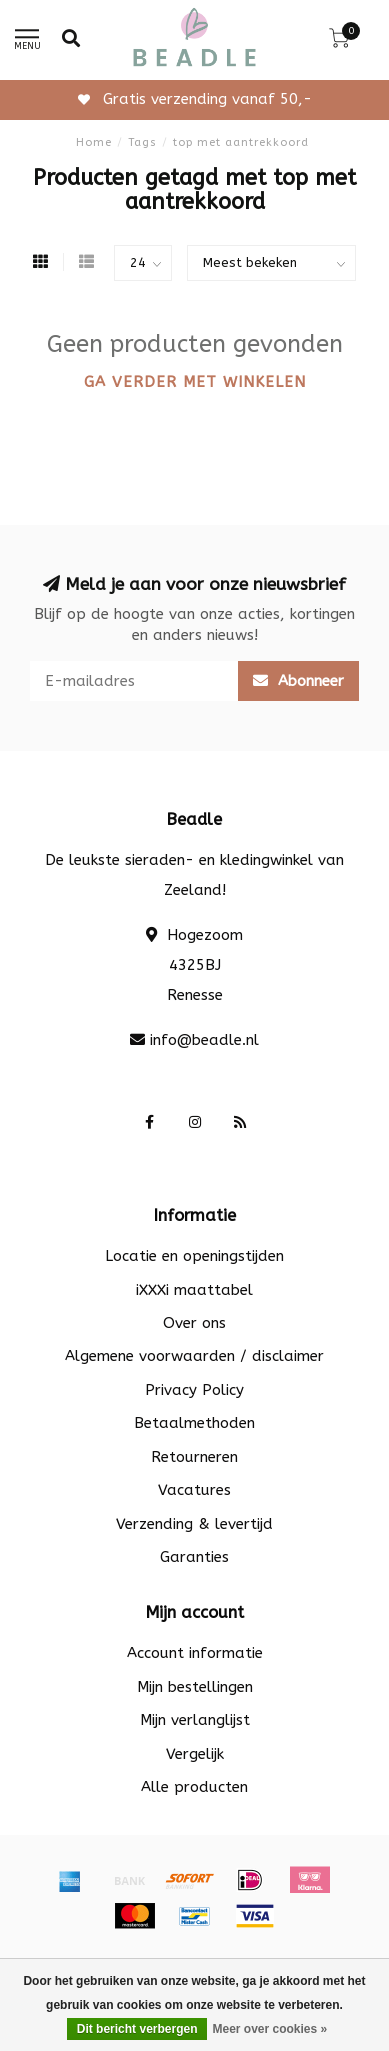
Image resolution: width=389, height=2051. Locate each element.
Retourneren (194, 1457)
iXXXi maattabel (194, 1290)
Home (94, 142)
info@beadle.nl (204, 1040)
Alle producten (194, 1787)
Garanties (194, 1557)
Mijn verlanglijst (195, 1720)
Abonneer (298, 681)
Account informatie (195, 1653)
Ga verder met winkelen (195, 382)
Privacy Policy (194, 1390)
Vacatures (194, 1490)
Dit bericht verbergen (137, 2029)
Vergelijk (195, 1754)
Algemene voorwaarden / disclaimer (194, 1356)
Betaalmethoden (194, 1423)
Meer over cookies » (269, 2029)
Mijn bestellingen (195, 1687)
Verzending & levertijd (194, 1524)
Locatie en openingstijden (194, 1256)
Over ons (194, 1323)
